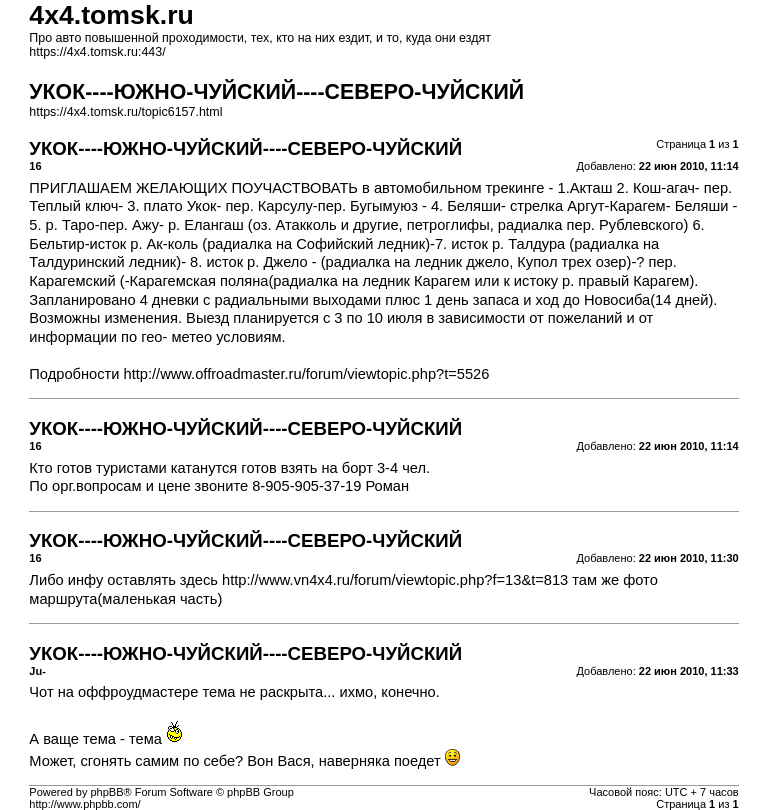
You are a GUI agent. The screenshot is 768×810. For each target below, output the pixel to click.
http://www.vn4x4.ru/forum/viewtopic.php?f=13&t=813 (395, 580)
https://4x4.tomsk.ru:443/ (97, 52)
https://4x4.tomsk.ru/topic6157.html (125, 112)
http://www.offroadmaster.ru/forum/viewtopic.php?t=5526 (307, 374)
